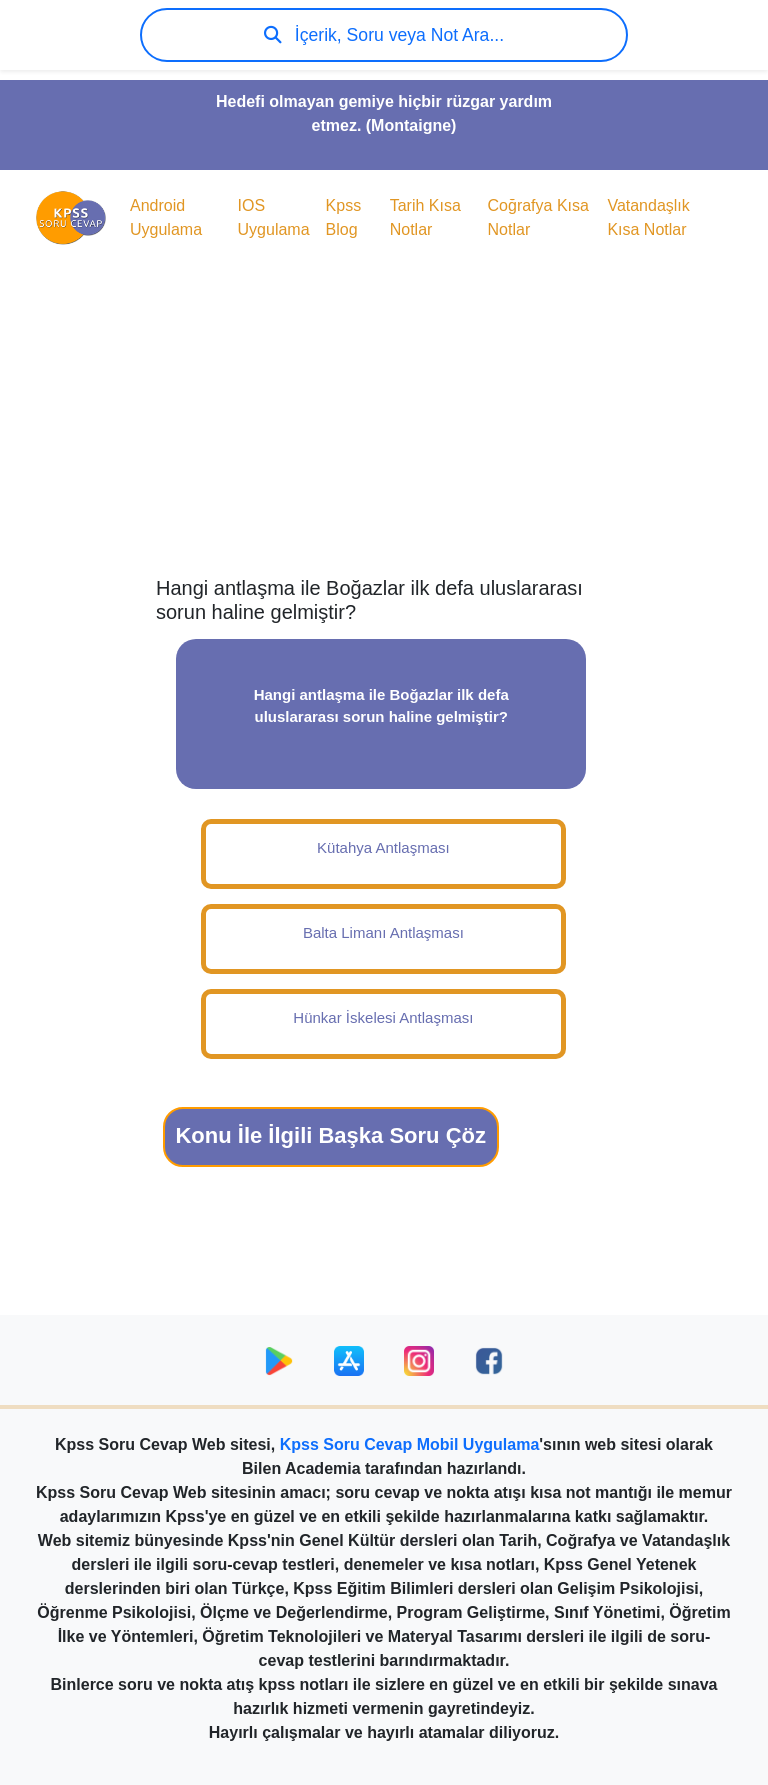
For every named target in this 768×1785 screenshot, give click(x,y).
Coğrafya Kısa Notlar (538, 217)
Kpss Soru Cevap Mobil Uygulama (410, 1444)
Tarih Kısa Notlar (425, 217)
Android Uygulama (166, 217)
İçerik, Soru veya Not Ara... (384, 35)
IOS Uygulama (274, 217)
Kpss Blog (344, 217)
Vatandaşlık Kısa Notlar (648, 217)
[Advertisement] (384, 416)
